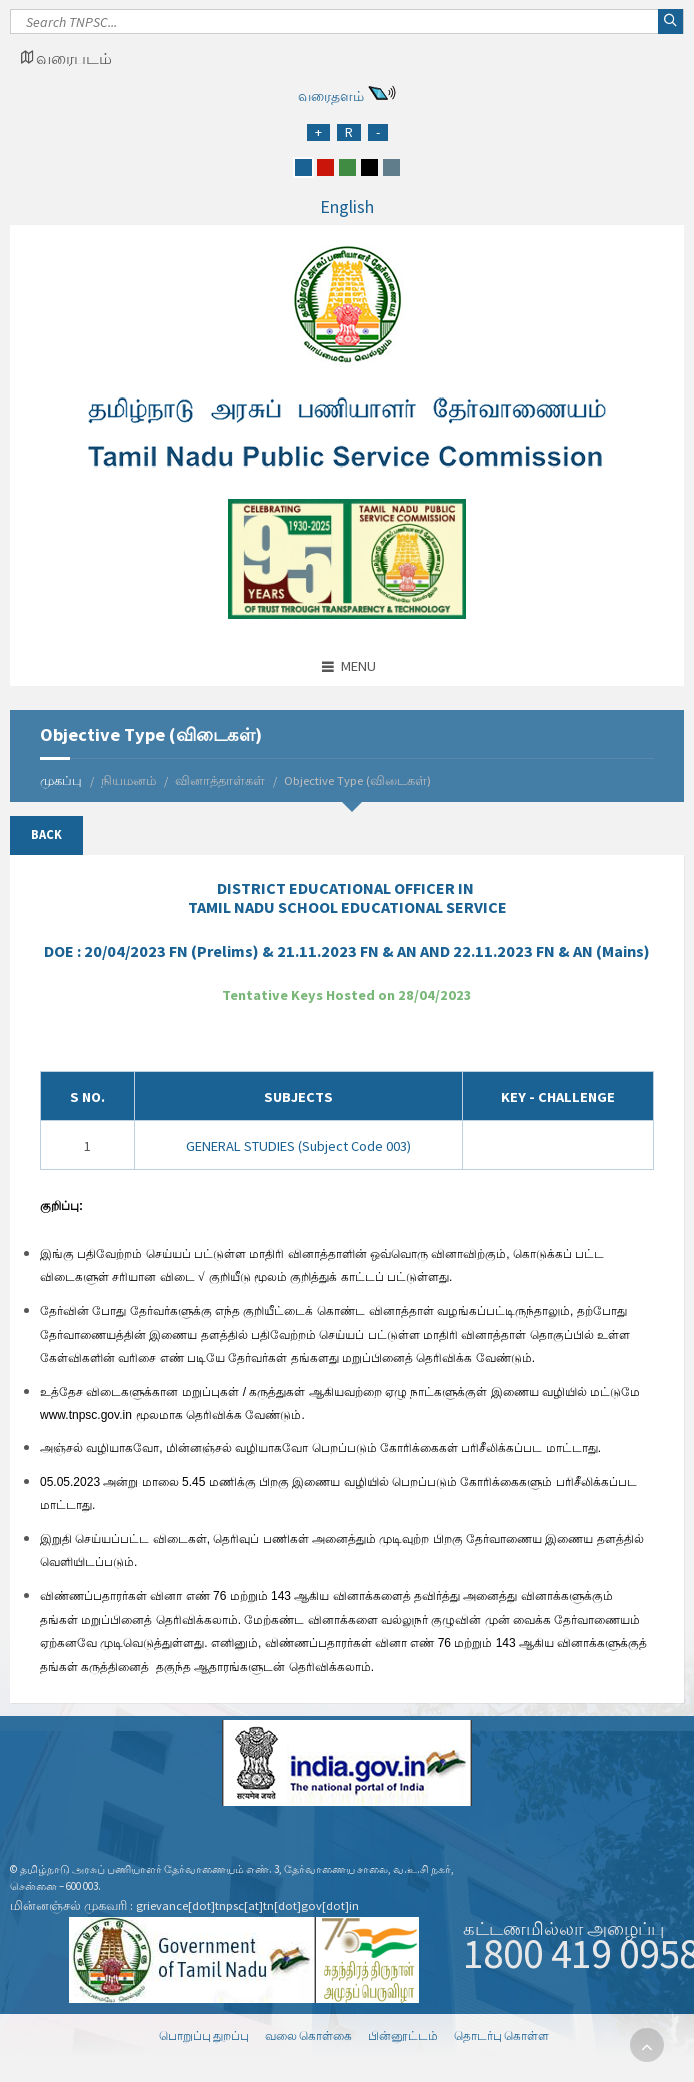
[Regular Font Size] (349, 132)
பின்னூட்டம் (403, 2035)
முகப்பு (61, 780)
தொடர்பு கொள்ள (501, 2035)
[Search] (347, 27)
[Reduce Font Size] (378, 132)
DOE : (347, 951)
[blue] (303, 167)
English (347, 206)
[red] (325, 167)
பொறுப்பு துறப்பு (204, 2035)
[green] (347, 167)
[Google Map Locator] (66, 58)
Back (46, 834)
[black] (369, 167)
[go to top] (647, 2045)
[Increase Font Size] (318, 132)
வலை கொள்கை (308, 2035)
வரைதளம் (331, 96)
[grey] (391, 167)
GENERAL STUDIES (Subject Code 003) (298, 1146)
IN (347, 897)
